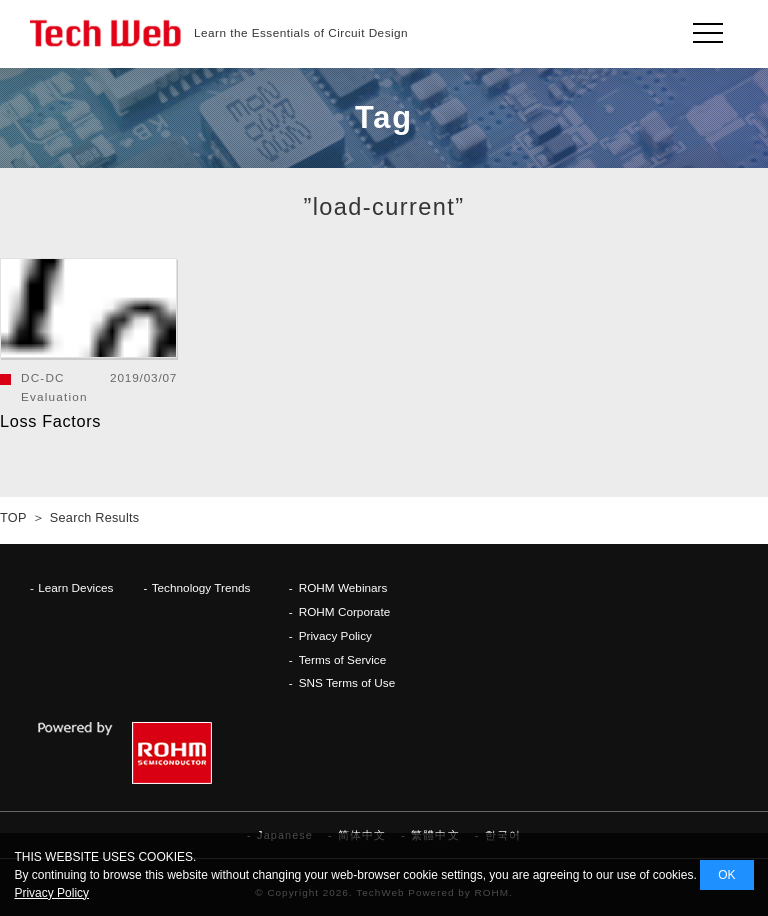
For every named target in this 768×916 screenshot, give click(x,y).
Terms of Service (343, 659)
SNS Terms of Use (347, 682)
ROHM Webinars (343, 587)
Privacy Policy (335, 635)
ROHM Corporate (345, 611)
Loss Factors (50, 421)
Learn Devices (75, 587)
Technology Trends (201, 587)
